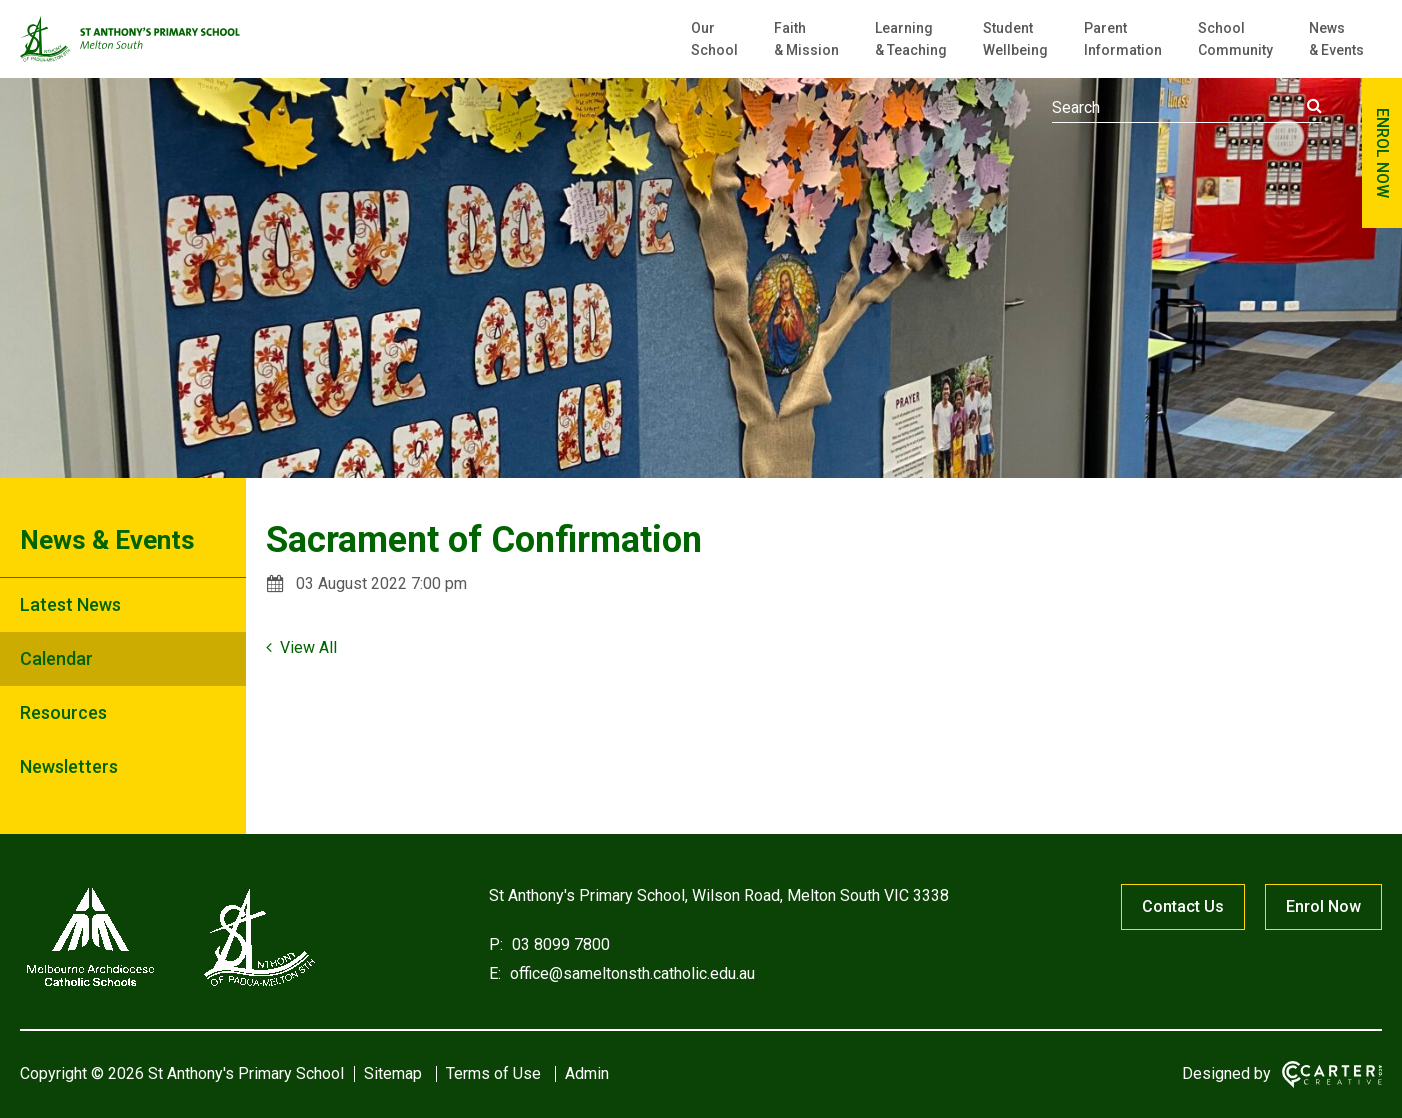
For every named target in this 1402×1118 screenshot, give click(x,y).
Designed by (1226, 1073)
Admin (587, 1073)
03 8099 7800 (559, 944)
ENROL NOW (1382, 153)
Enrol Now (1323, 906)
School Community (1235, 39)
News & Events (1336, 39)
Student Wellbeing (1015, 39)
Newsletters (69, 766)
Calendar (56, 658)
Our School (714, 39)
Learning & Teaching (911, 39)
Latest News (70, 604)
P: (496, 944)
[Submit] (1314, 106)
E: (495, 973)
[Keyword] (1187, 108)
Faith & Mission (806, 39)
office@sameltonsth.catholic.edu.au (630, 973)
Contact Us (1183, 906)
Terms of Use (493, 1073)
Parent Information (1123, 39)
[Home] (170, 986)
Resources (63, 712)
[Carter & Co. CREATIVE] (1332, 1074)
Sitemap (393, 1073)
